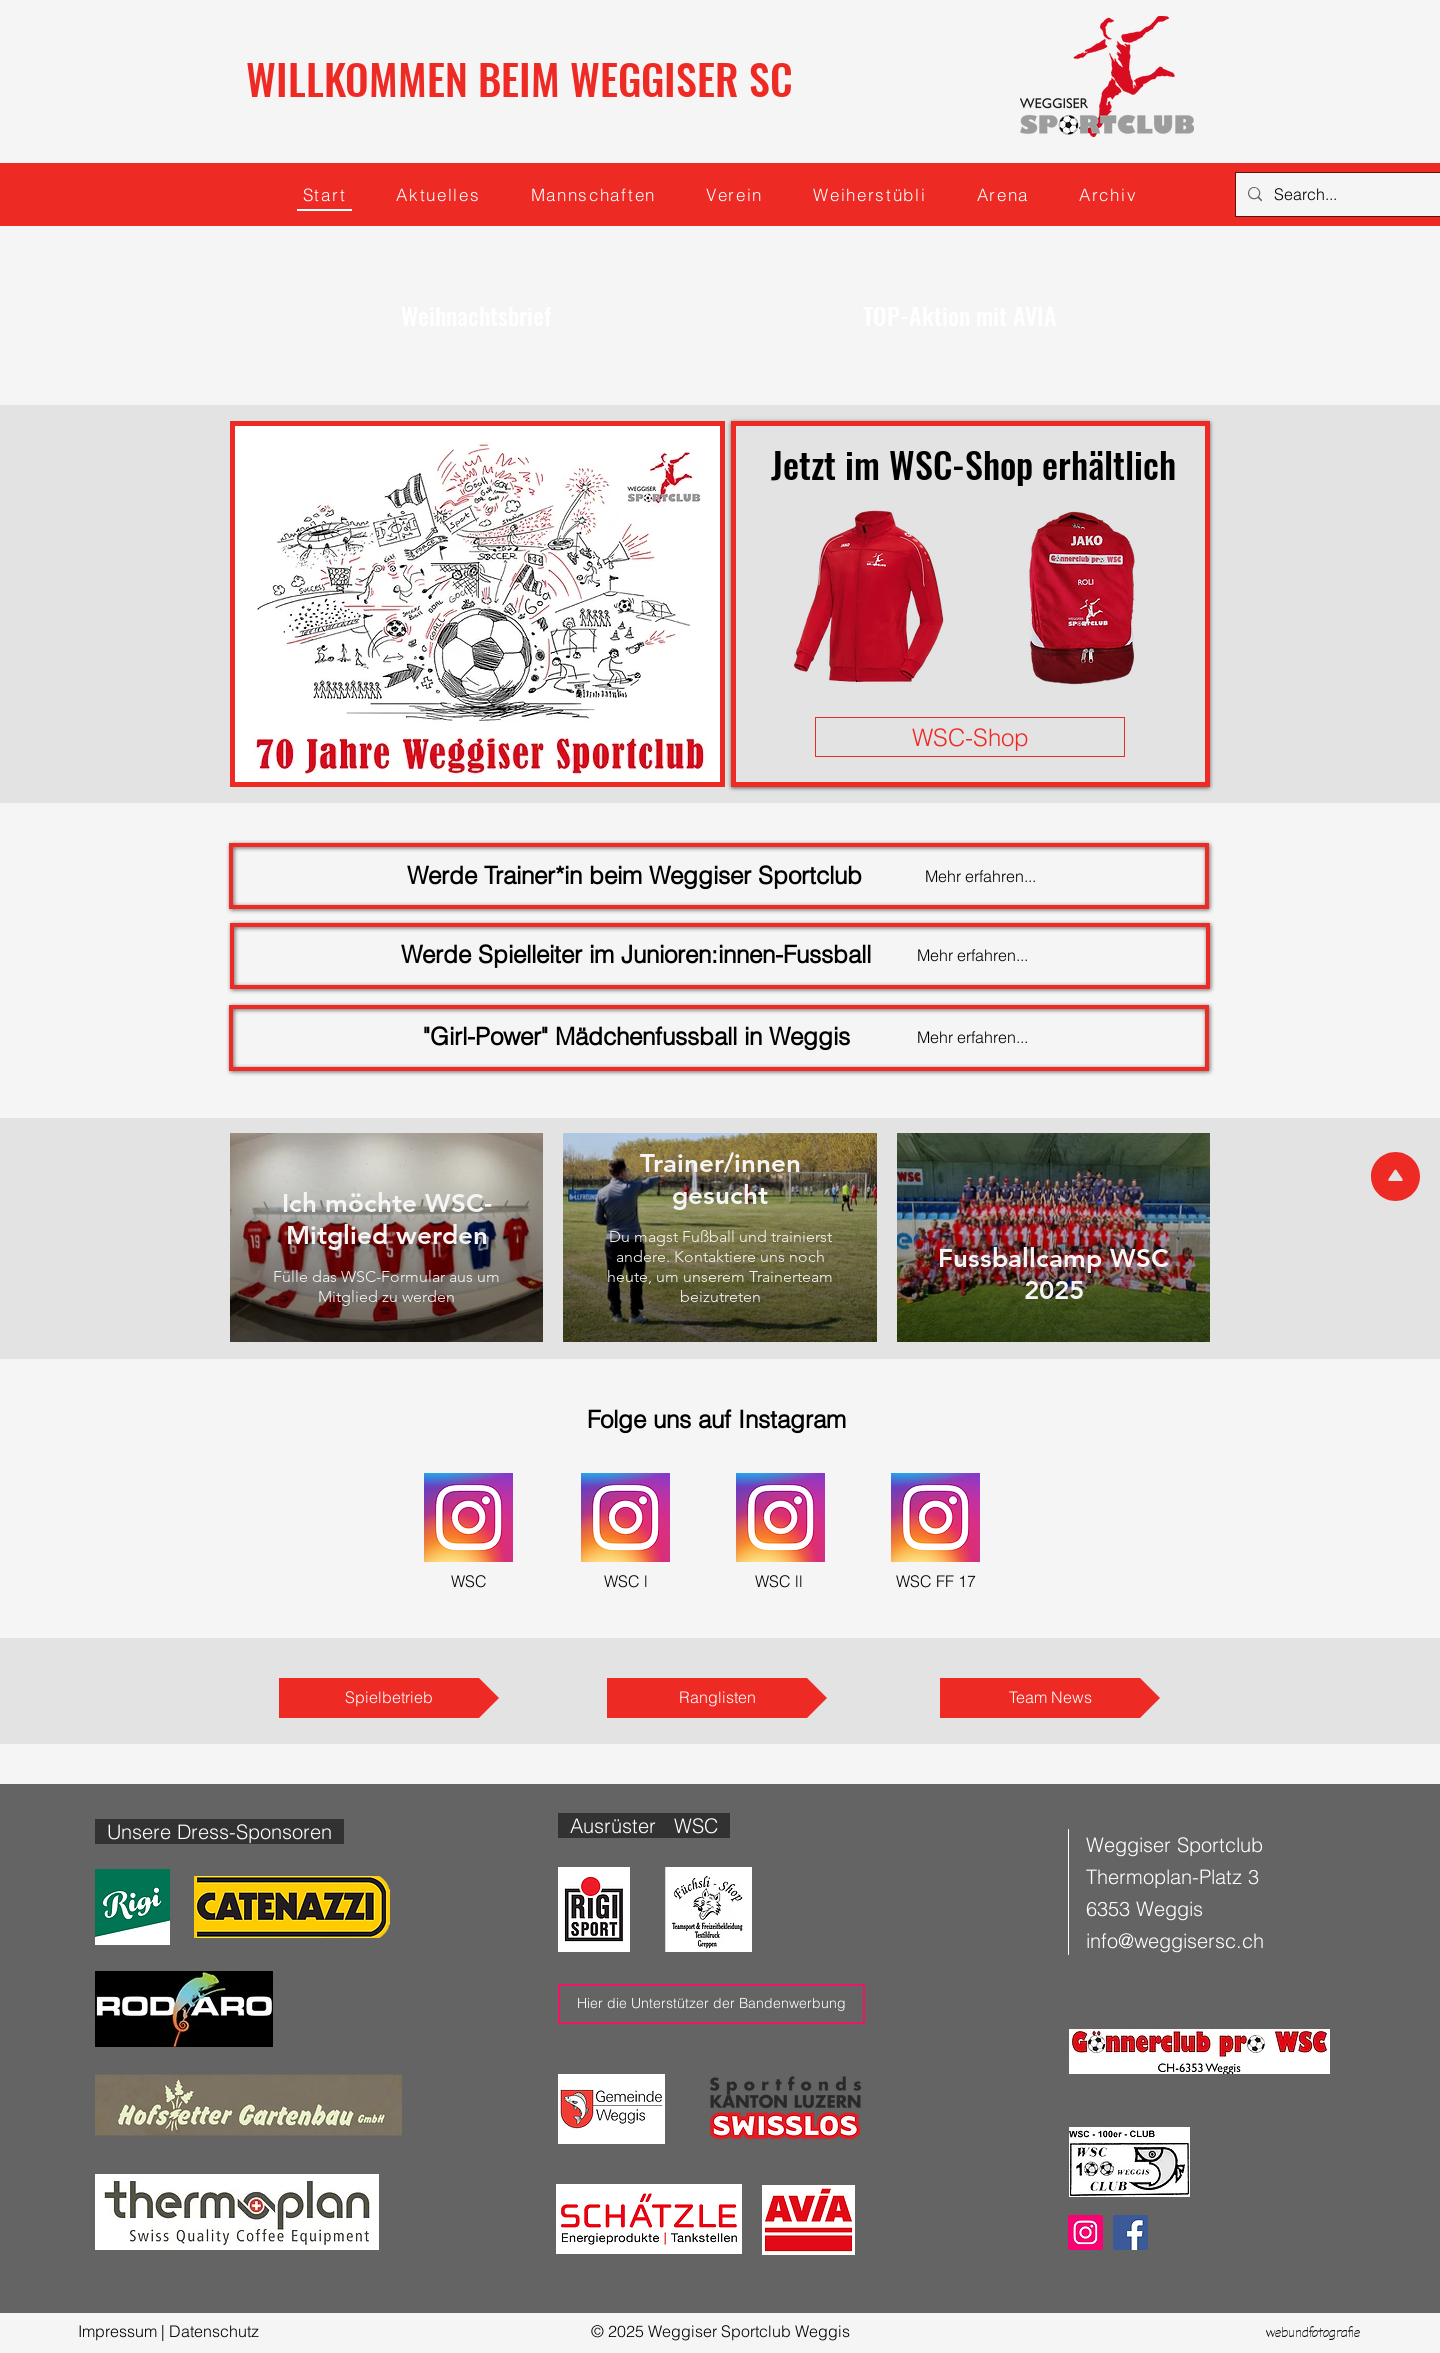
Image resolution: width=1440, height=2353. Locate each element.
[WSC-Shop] (970, 737)
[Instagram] (1085, 2232)
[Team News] (1050, 1698)
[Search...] (1353, 194)
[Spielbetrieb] (389, 1698)
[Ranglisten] (717, 1698)
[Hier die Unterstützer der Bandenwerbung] (711, 2004)
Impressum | (123, 2331)
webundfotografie (1313, 2335)
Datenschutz (214, 2331)
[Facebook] (1130, 2232)
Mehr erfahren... (972, 1037)
